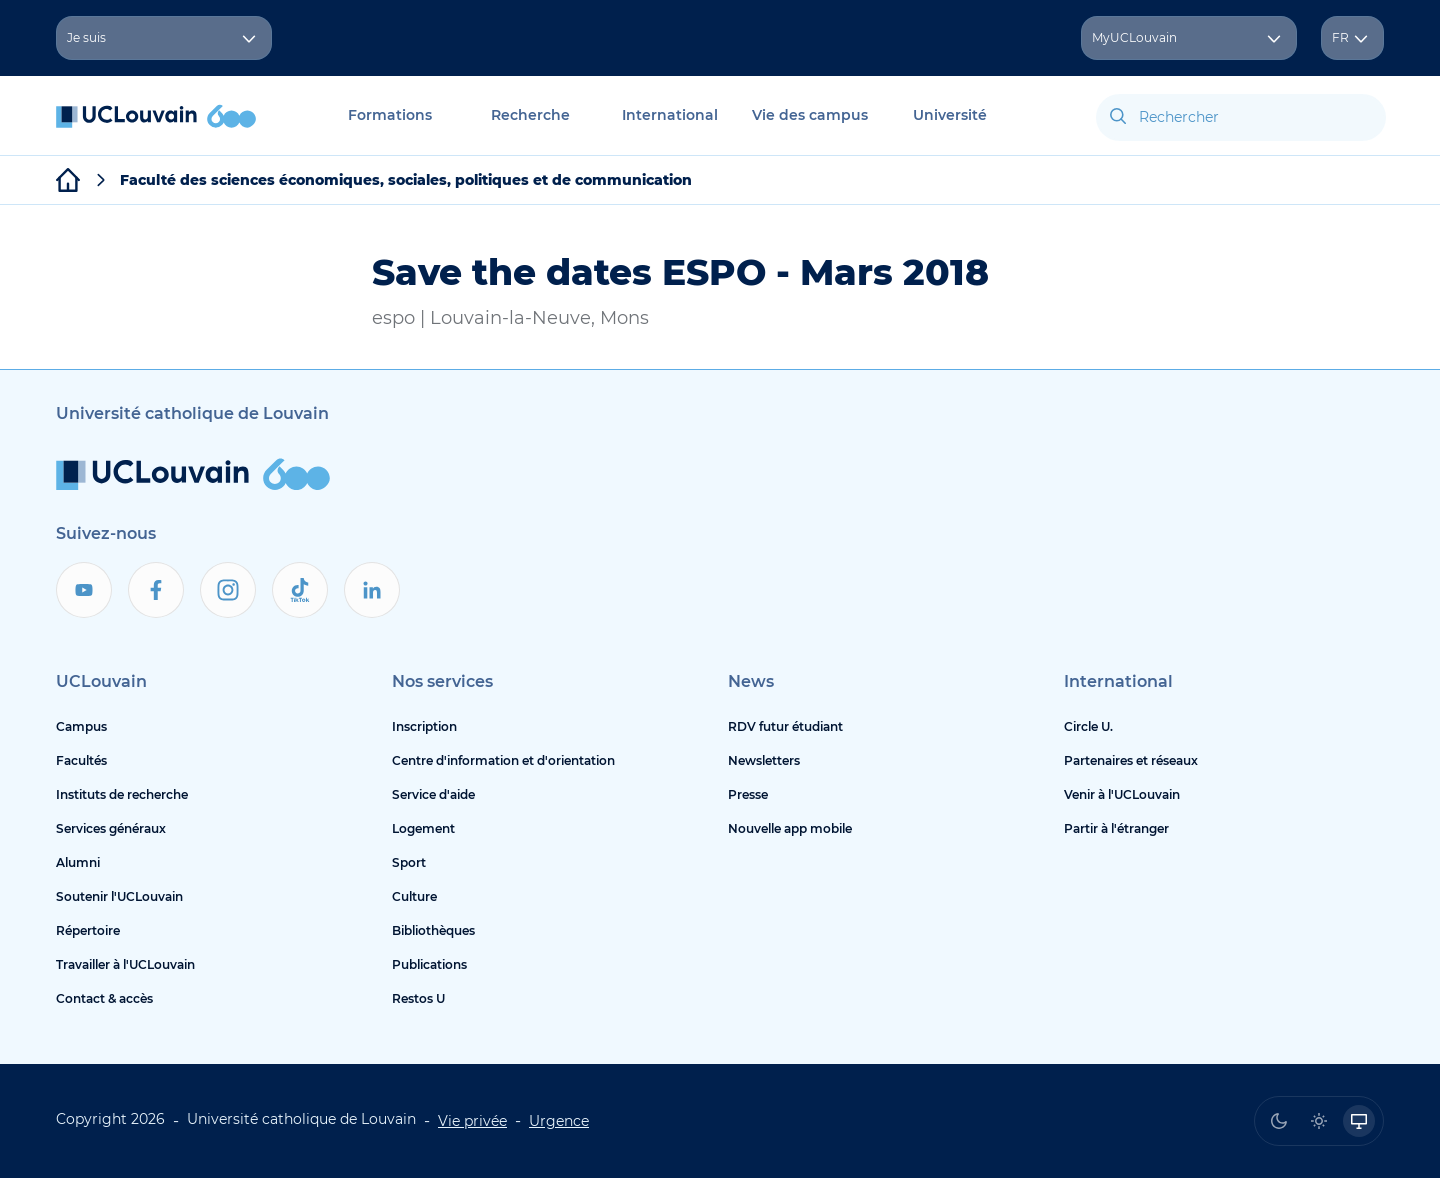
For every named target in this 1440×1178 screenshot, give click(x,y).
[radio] (1279, 1121)
